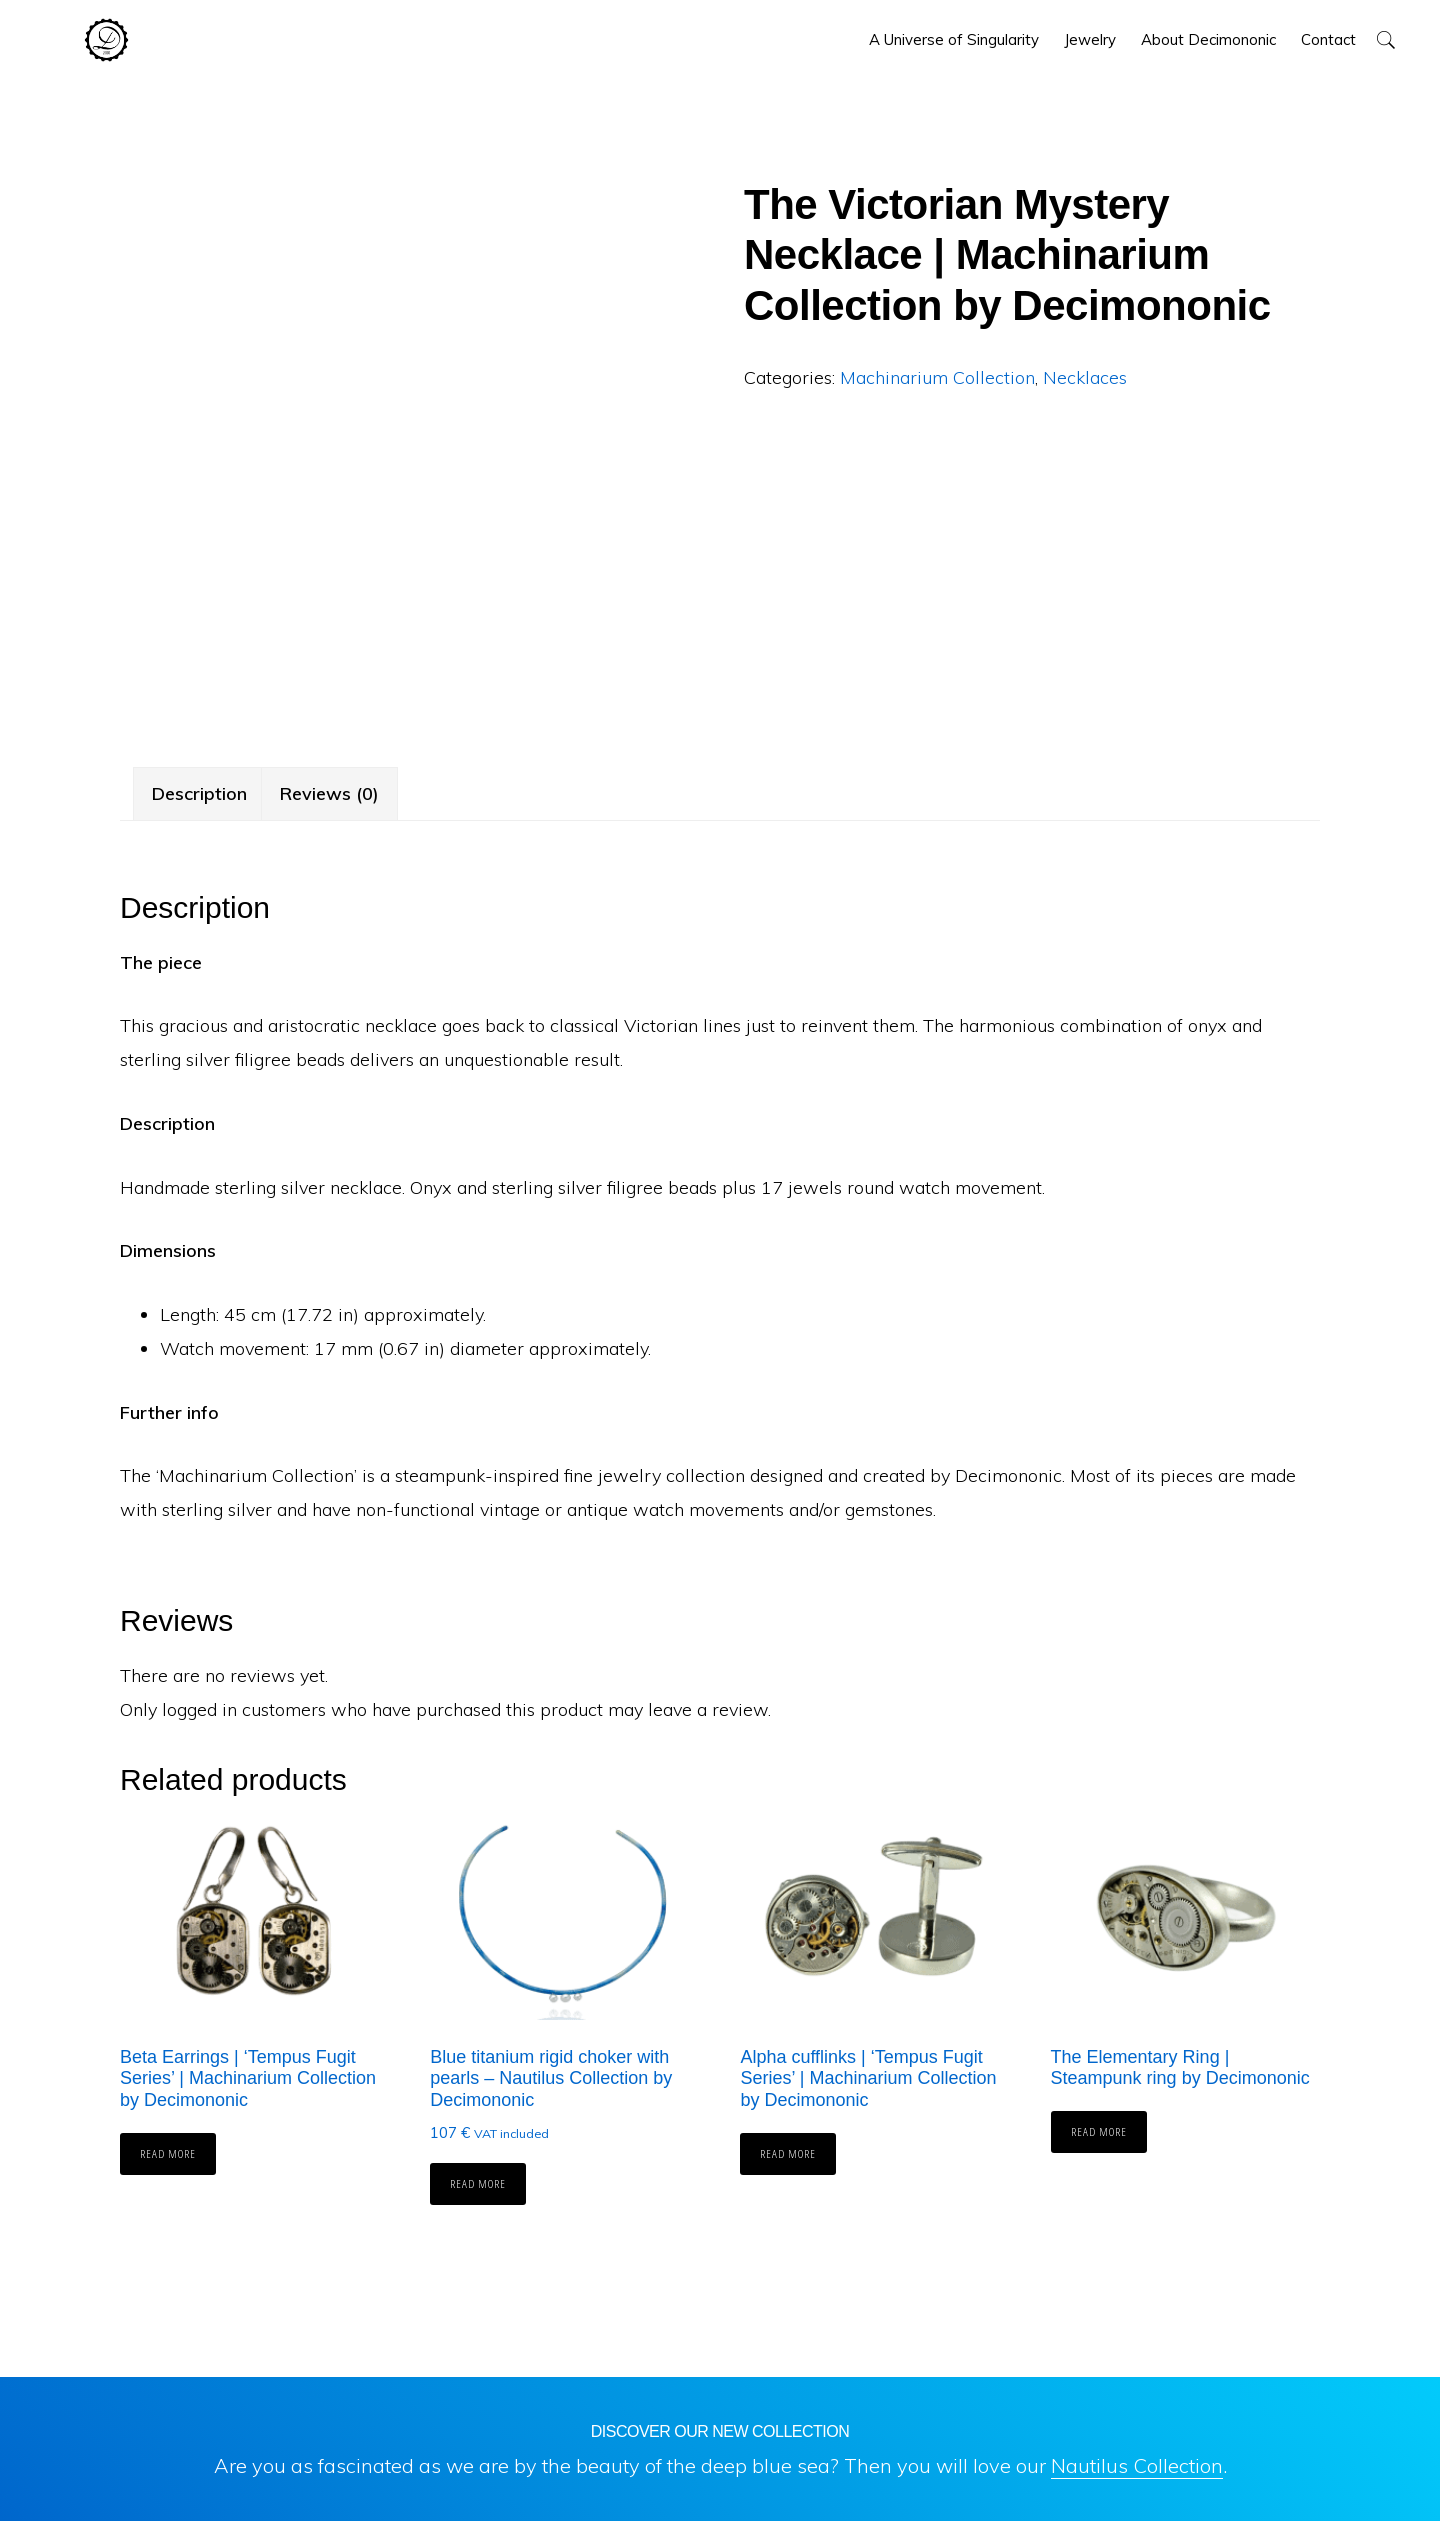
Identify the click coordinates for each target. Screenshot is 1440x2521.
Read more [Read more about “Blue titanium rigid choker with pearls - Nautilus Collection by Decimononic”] (478, 2183)
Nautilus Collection (1137, 2465)
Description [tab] (199, 793)
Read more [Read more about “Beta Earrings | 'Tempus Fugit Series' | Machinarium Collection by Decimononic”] (168, 2153)
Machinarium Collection (937, 377)
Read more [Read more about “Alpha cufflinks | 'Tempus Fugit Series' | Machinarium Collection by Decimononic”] (788, 2153)
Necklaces (1085, 377)
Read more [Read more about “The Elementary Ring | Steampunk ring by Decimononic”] (1099, 2131)
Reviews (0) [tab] (329, 793)
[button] (1385, 39)
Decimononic (106, 40)
